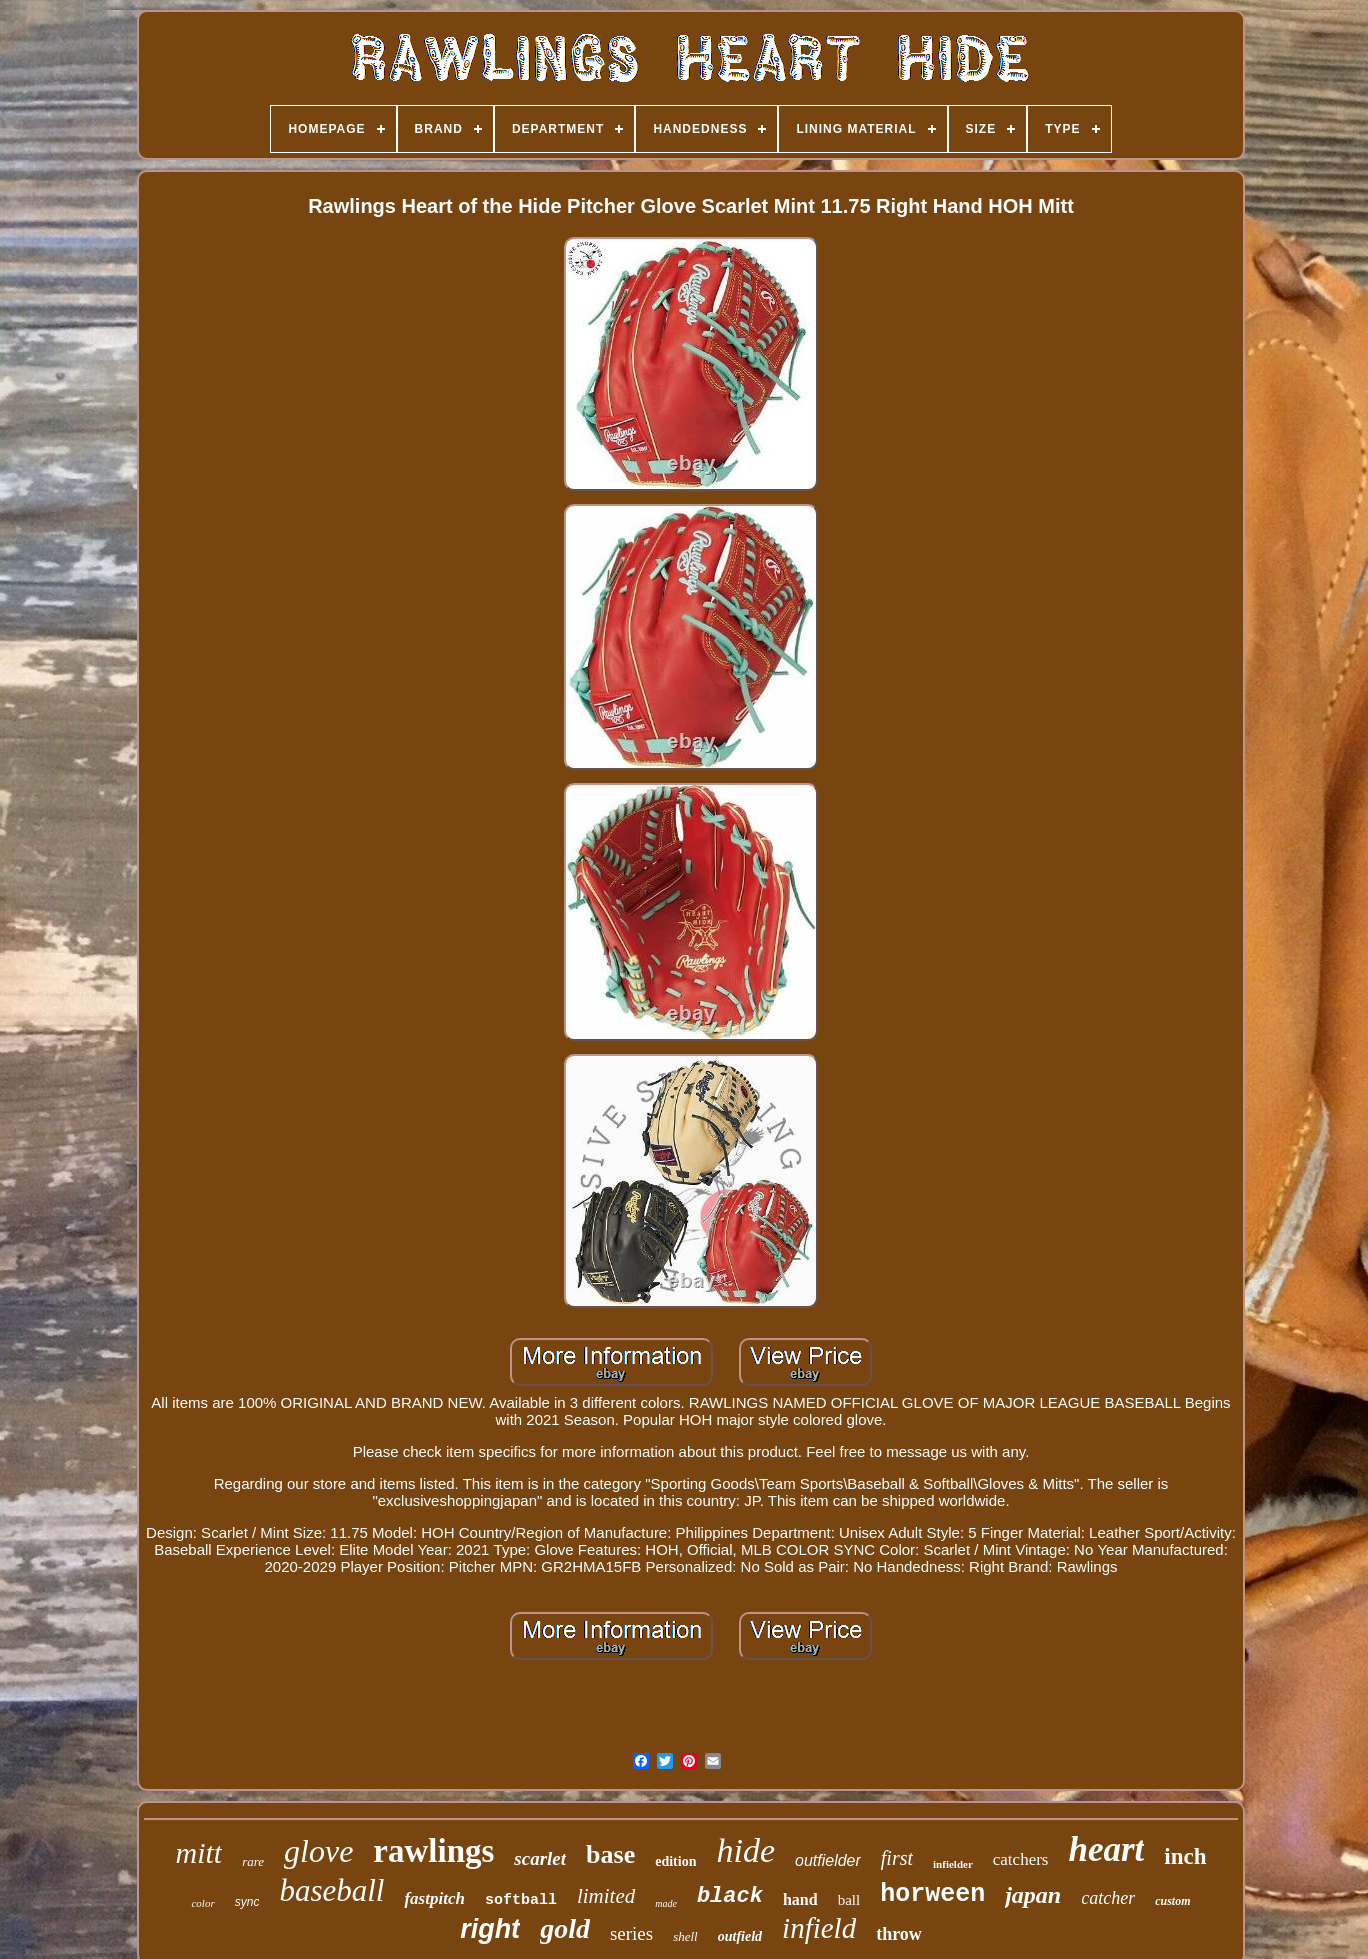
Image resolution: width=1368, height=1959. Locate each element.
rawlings (433, 1851)
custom (1172, 1901)
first (897, 1858)
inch (1185, 1856)
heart (1106, 1849)
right (490, 1929)
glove (318, 1851)
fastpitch (434, 1898)
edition (675, 1861)
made (666, 1903)
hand (800, 1899)
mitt (198, 1852)
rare (253, 1861)
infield (819, 1928)
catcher (1108, 1898)
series (631, 1933)
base (610, 1854)
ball (849, 1900)
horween (932, 1894)
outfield (740, 1936)
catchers (1021, 1859)
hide (745, 1850)
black (730, 1896)
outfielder (828, 1860)
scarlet (540, 1858)
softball (521, 1900)
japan (1033, 1895)
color (202, 1903)
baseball (331, 1890)
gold (565, 1928)
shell (685, 1936)
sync (247, 1902)
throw (899, 1934)
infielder (953, 1864)
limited (606, 1896)
